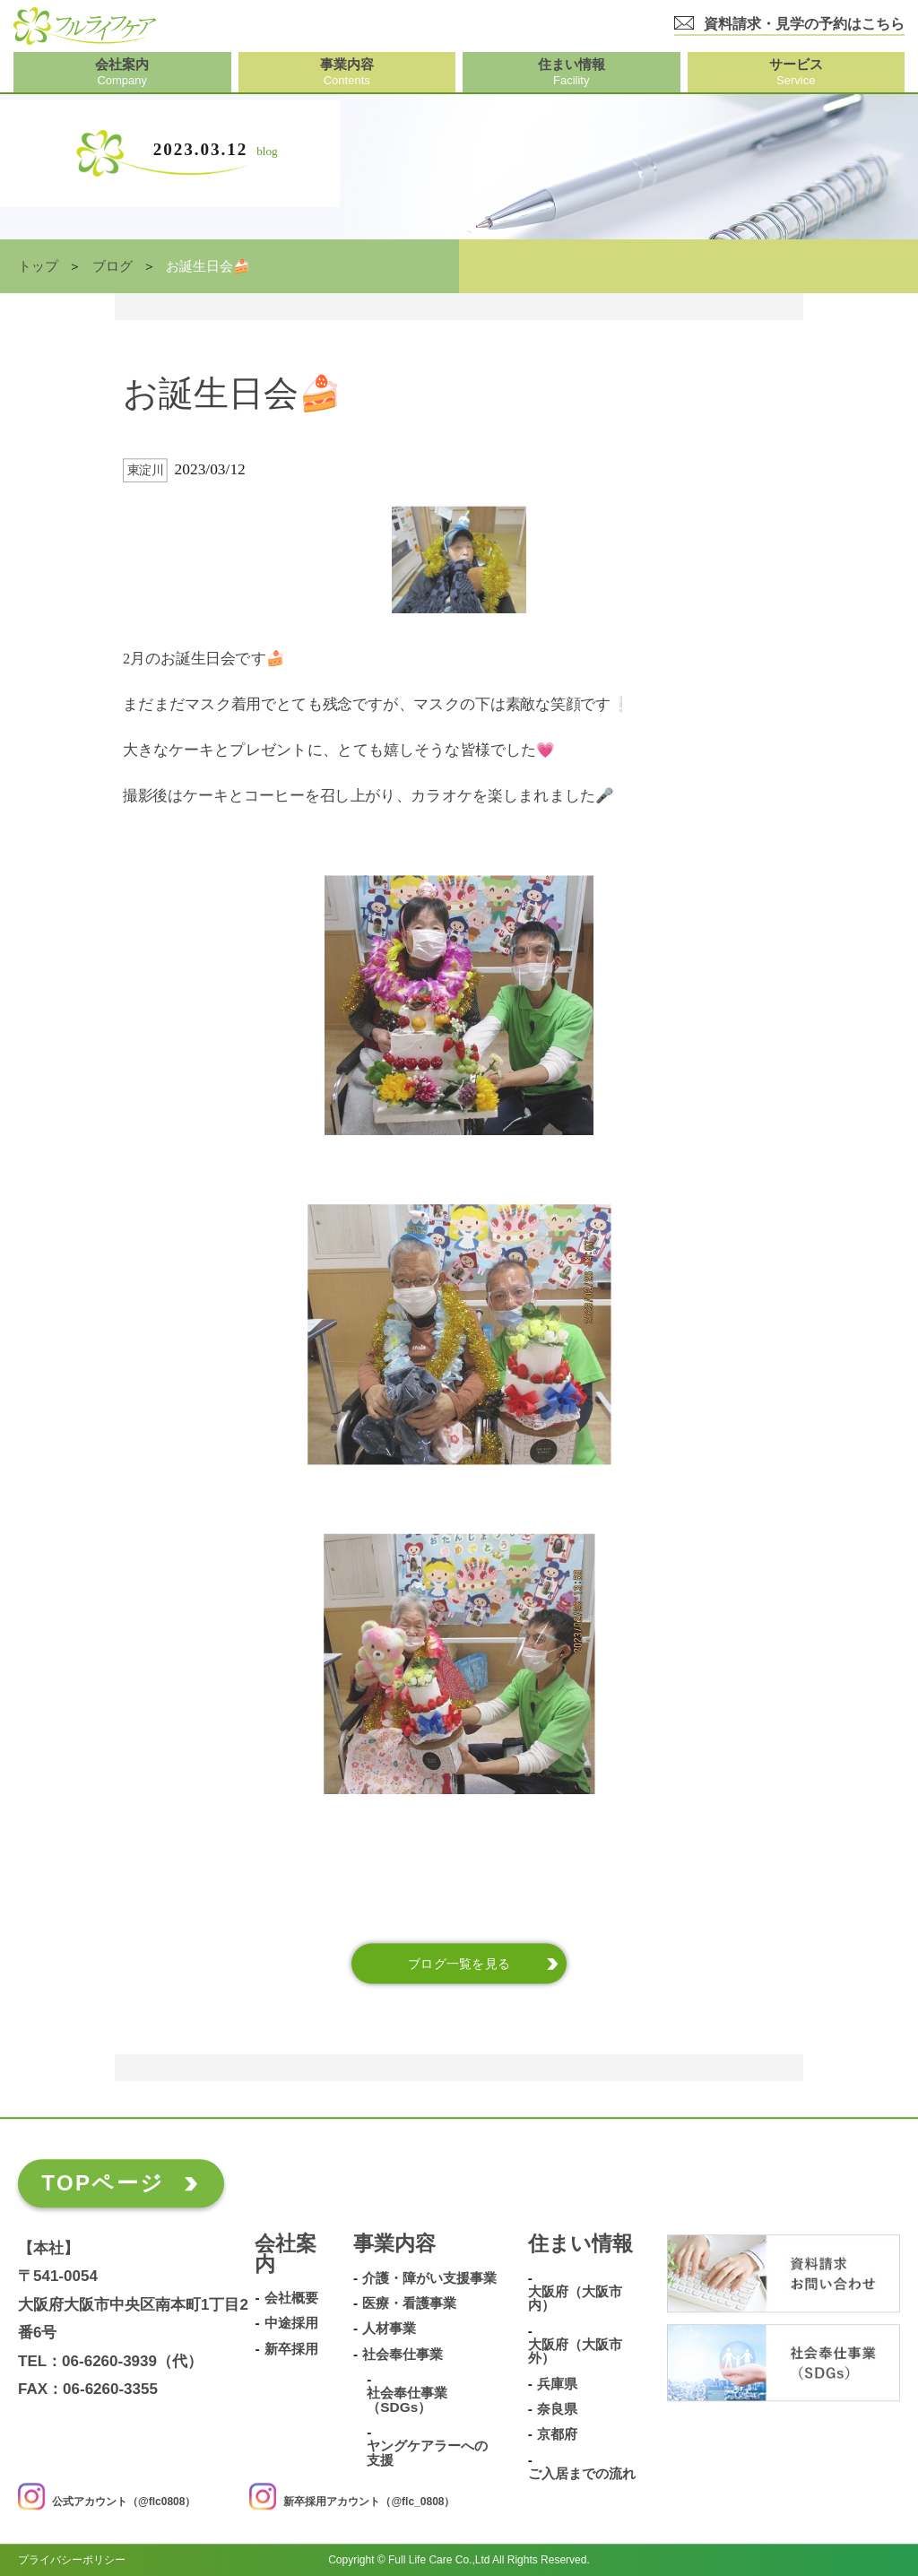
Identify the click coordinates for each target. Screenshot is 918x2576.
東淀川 (145, 470)
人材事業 (389, 2328)
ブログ (112, 266)
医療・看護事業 (409, 2303)
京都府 (557, 2434)
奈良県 (557, 2409)
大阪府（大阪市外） (575, 2351)
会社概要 (291, 2298)
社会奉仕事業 (402, 2354)
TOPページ (102, 2183)
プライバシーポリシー (72, 2560)
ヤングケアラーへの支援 (427, 2453)
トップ (38, 266)
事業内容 (394, 2244)
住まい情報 (580, 2244)
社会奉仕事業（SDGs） (407, 2400)
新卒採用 (291, 2349)
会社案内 (285, 2255)
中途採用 (291, 2324)
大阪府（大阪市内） (575, 2298)
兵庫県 (557, 2384)
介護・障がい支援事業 (429, 2278)
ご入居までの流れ (582, 2474)
